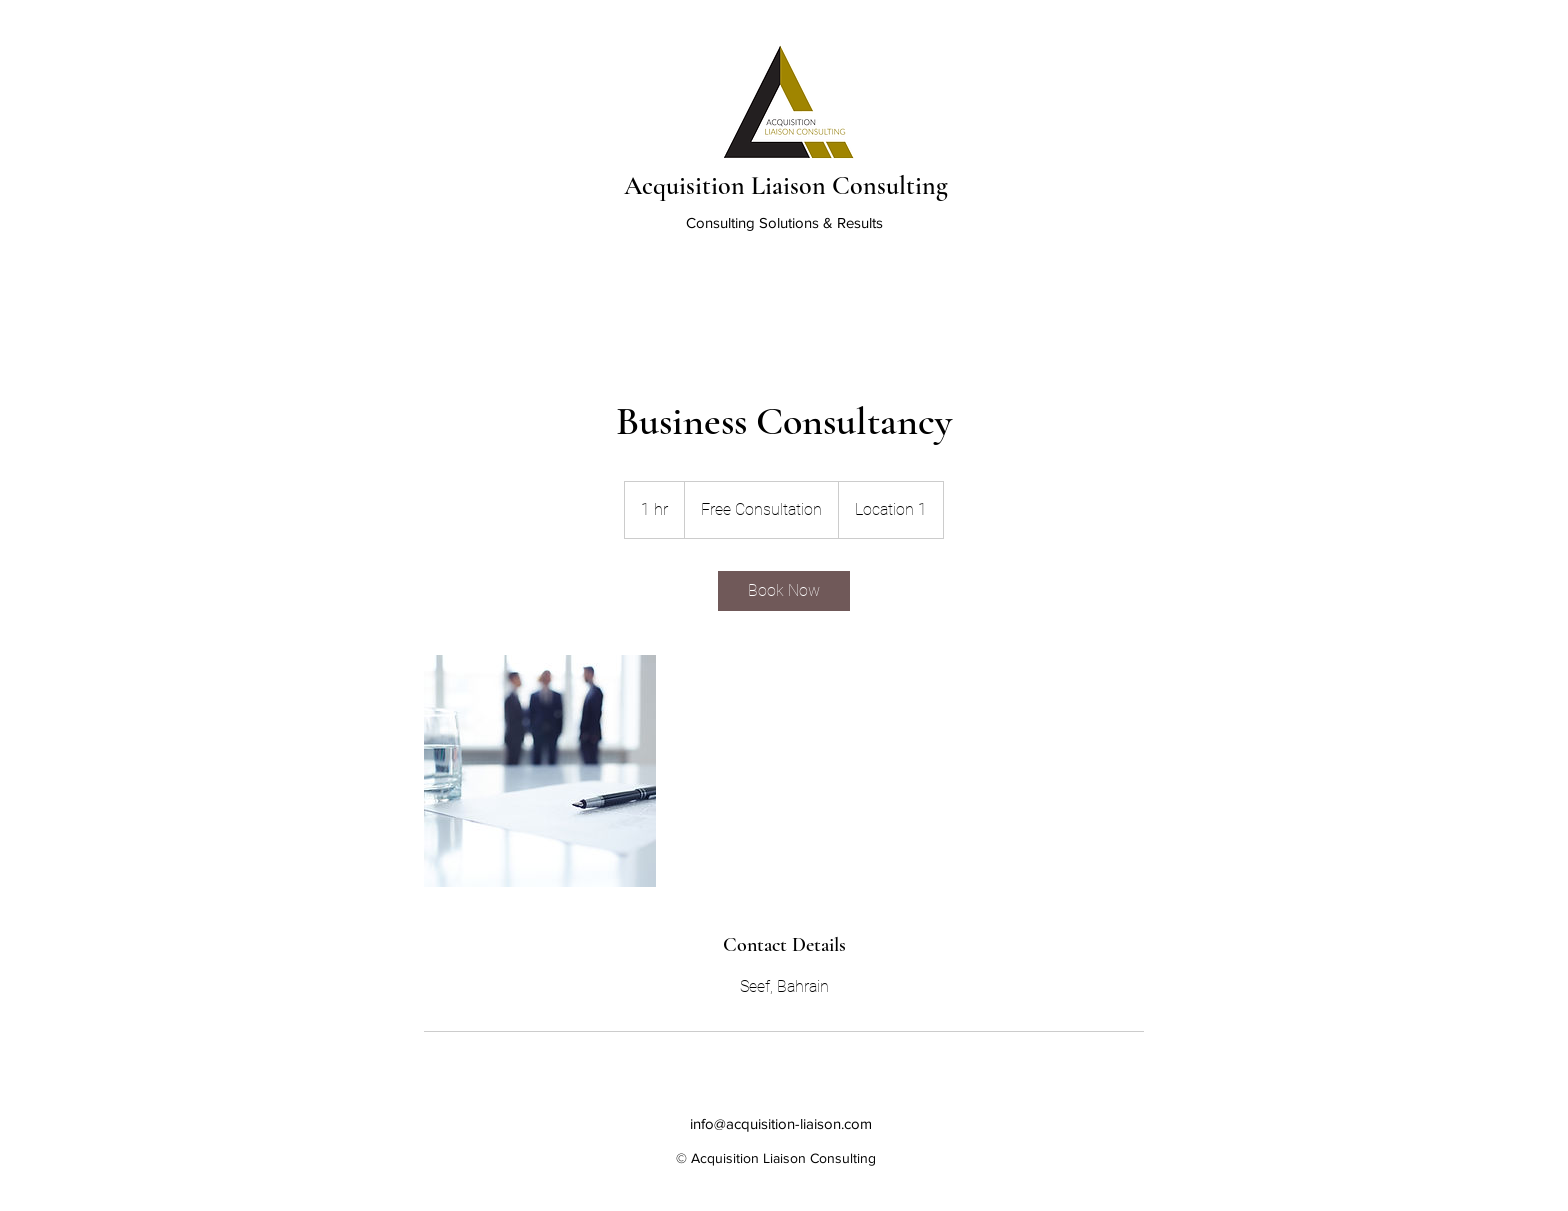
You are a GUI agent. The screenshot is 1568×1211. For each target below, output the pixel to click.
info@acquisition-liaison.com (781, 1123)
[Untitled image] (540, 771)
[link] (784, 591)
